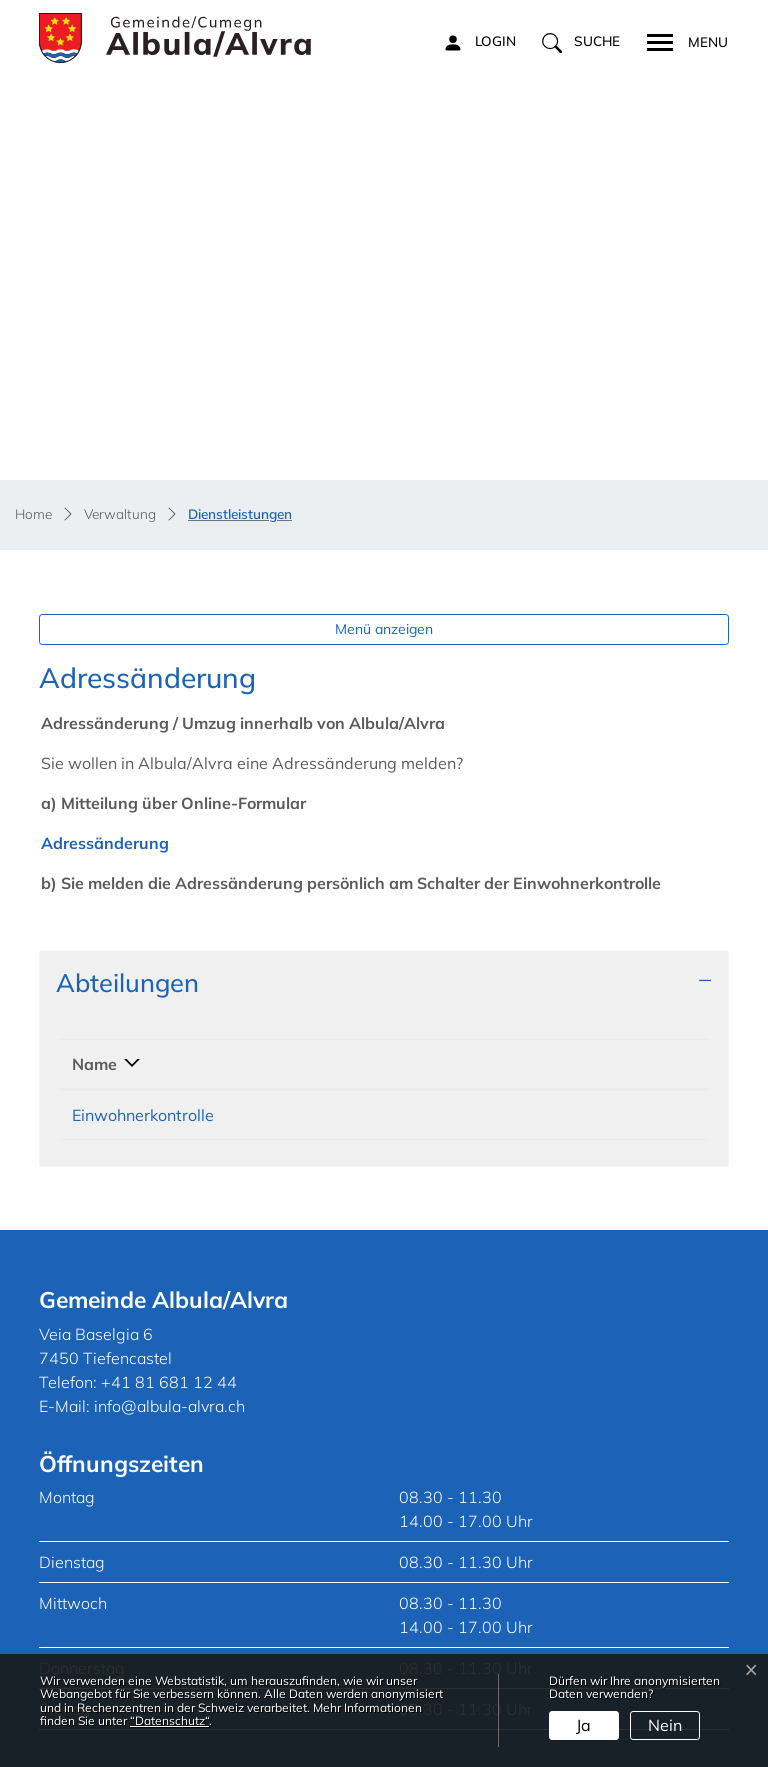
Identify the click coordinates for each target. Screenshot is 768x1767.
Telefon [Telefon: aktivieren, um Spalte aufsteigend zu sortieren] (311, 844)
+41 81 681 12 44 (351, 895)
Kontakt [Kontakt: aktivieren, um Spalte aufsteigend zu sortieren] (515, 844)
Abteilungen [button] (127, 762)
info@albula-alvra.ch (169, 1186)
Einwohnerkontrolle (143, 895)
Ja (583, 1725)
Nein (665, 1725)
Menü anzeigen (384, 409)
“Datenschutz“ (169, 1720)
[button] (581, 42)
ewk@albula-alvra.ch (565, 895)
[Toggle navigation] (681, 40)
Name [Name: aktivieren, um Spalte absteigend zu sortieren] (94, 844)
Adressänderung (115, 623)
